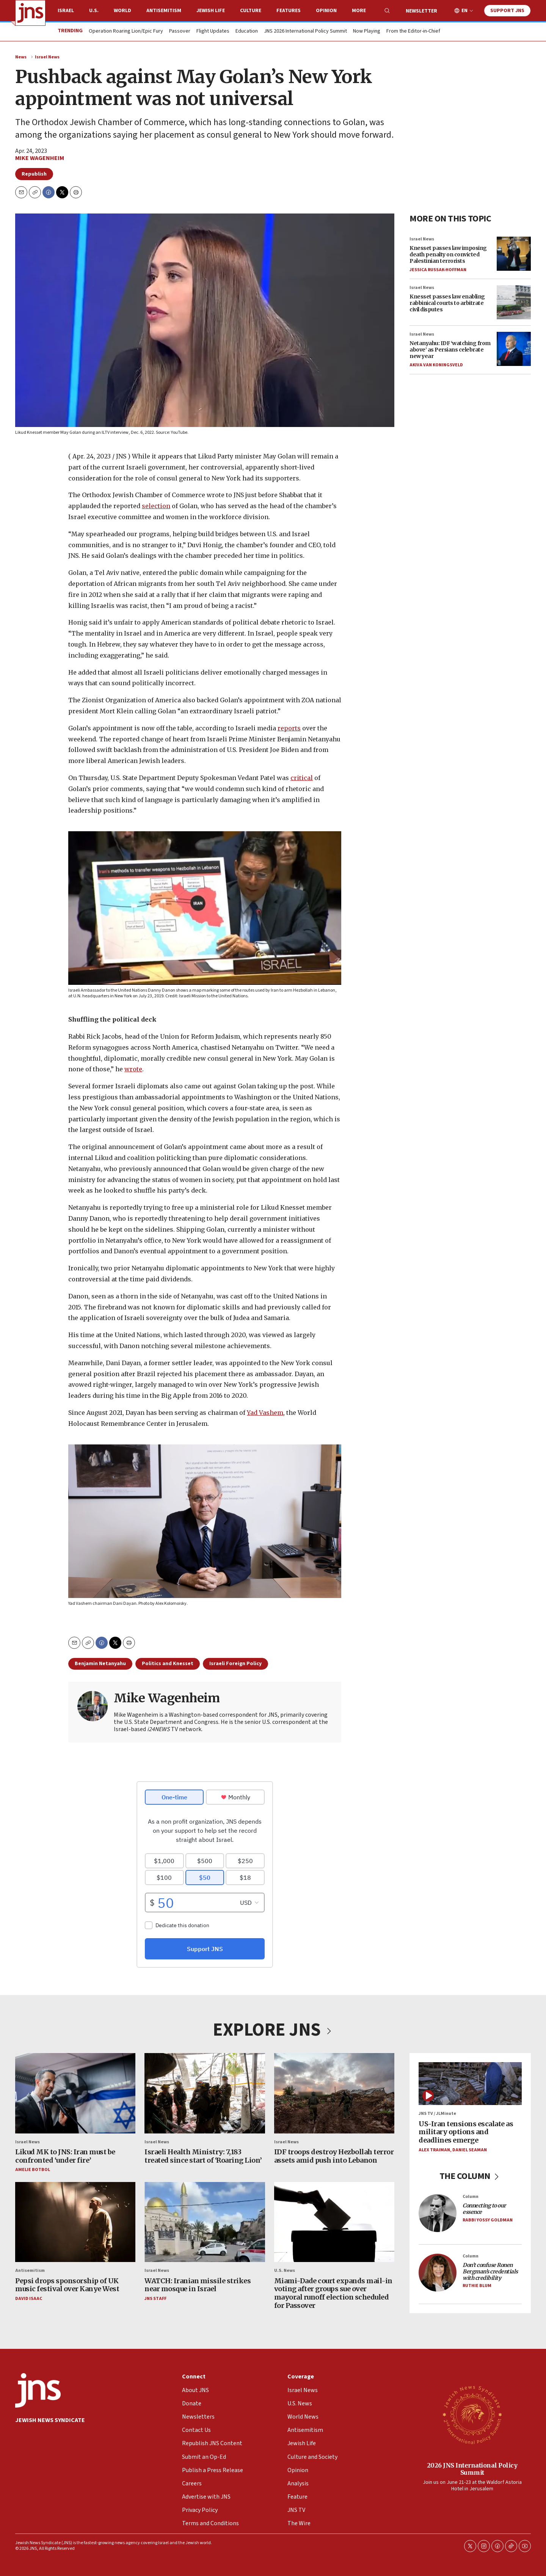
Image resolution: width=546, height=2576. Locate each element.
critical (301, 777)
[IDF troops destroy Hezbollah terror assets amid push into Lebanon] (334, 2093)
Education (246, 31)
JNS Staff (155, 2298)
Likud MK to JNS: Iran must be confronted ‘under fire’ (65, 2156)
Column (471, 2196)
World (122, 10)
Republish (34, 174)
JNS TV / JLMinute (437, 2113)
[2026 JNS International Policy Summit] (472, 2414)
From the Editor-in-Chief (413, 31)
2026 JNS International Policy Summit (472, 2468)
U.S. (94, 10)
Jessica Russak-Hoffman (438, 270)
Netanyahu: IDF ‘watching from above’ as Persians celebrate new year (450, 350)
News (21, 57)
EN (464, 11)
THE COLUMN (470, 2176)
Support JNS (507, 10)
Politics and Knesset (167, 1663)
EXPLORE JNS (273, 2030)
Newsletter (421, 11)
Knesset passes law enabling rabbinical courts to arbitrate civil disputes (447, 303)
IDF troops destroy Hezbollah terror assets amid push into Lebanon (334, 2156)
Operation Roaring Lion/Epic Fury (126, 31)
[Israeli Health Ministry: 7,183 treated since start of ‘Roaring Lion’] (204, 2093)
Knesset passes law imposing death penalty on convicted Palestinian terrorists (448, 254)
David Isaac (28, 2298)
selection (156, 506)
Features (288, 10)
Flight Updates (212, 31)
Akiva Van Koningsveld (436, 365)
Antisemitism (163, 10)
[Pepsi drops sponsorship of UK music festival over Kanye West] (75, 2222)
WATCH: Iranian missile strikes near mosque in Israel (197, 2284)
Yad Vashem (265, 1412)
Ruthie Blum (477, 2286)
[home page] (30, 13)
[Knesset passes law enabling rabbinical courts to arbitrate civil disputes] (514, 302)
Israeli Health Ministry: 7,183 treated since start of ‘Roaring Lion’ (203, 2156)
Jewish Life (210, 10)
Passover (179, 31)
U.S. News (284, 2271)
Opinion (326, 10)
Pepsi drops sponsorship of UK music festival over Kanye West (67, 2284)
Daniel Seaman (469, 2150)
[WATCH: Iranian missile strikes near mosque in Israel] (204, 2222)
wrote (133, 1069)
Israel (66, 10)
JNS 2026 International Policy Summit (305, 31)
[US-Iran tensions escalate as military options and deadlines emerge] (470, 2083)
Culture (250, 10)
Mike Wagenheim (39, 158)
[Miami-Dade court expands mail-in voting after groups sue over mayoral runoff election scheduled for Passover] (334, 2222)
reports (289, 728)
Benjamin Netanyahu (100, 1663)
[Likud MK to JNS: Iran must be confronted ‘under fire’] (75, 2093)
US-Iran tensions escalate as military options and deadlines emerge (466, 2131)
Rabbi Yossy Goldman (488, 2220)
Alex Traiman (434, 2150)
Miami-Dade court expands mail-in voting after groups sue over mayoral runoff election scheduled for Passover (333, 2293)
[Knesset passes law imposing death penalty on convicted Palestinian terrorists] (514, 254)
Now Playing (366, 31)
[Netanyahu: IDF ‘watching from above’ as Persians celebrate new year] (514, 349)
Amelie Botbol (32, 2169)
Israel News (47, 57)
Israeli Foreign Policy (235, 1663)
